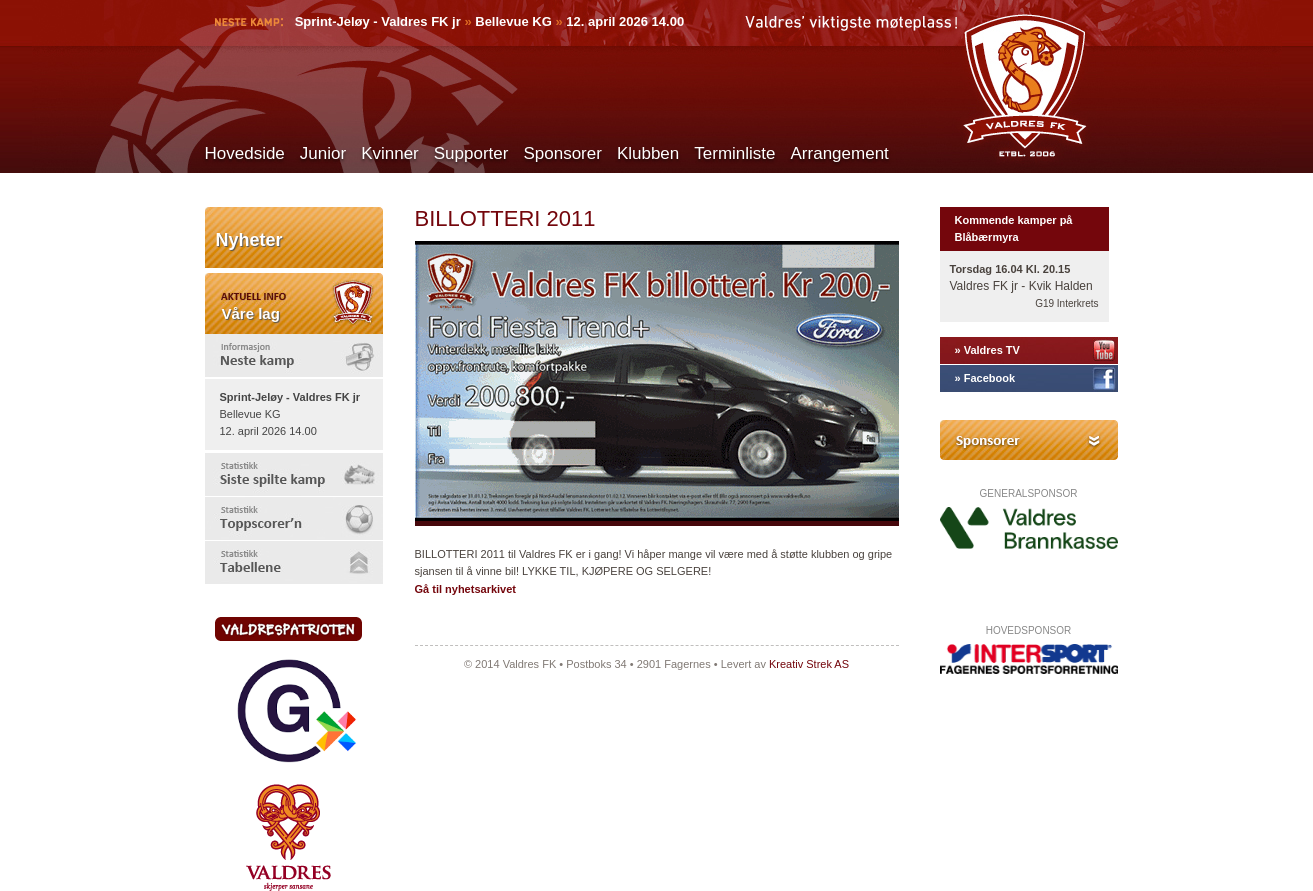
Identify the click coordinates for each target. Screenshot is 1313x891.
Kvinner (390, 153)
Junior (323, 153)
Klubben (648, 153)
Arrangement (840, 153)
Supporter (471, 153)
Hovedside (245, 153)
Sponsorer (562, 153)
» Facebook (985, 378)
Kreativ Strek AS (809, 664)
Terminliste (734, 153)
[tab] (294, 355)
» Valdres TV (987, 350)
